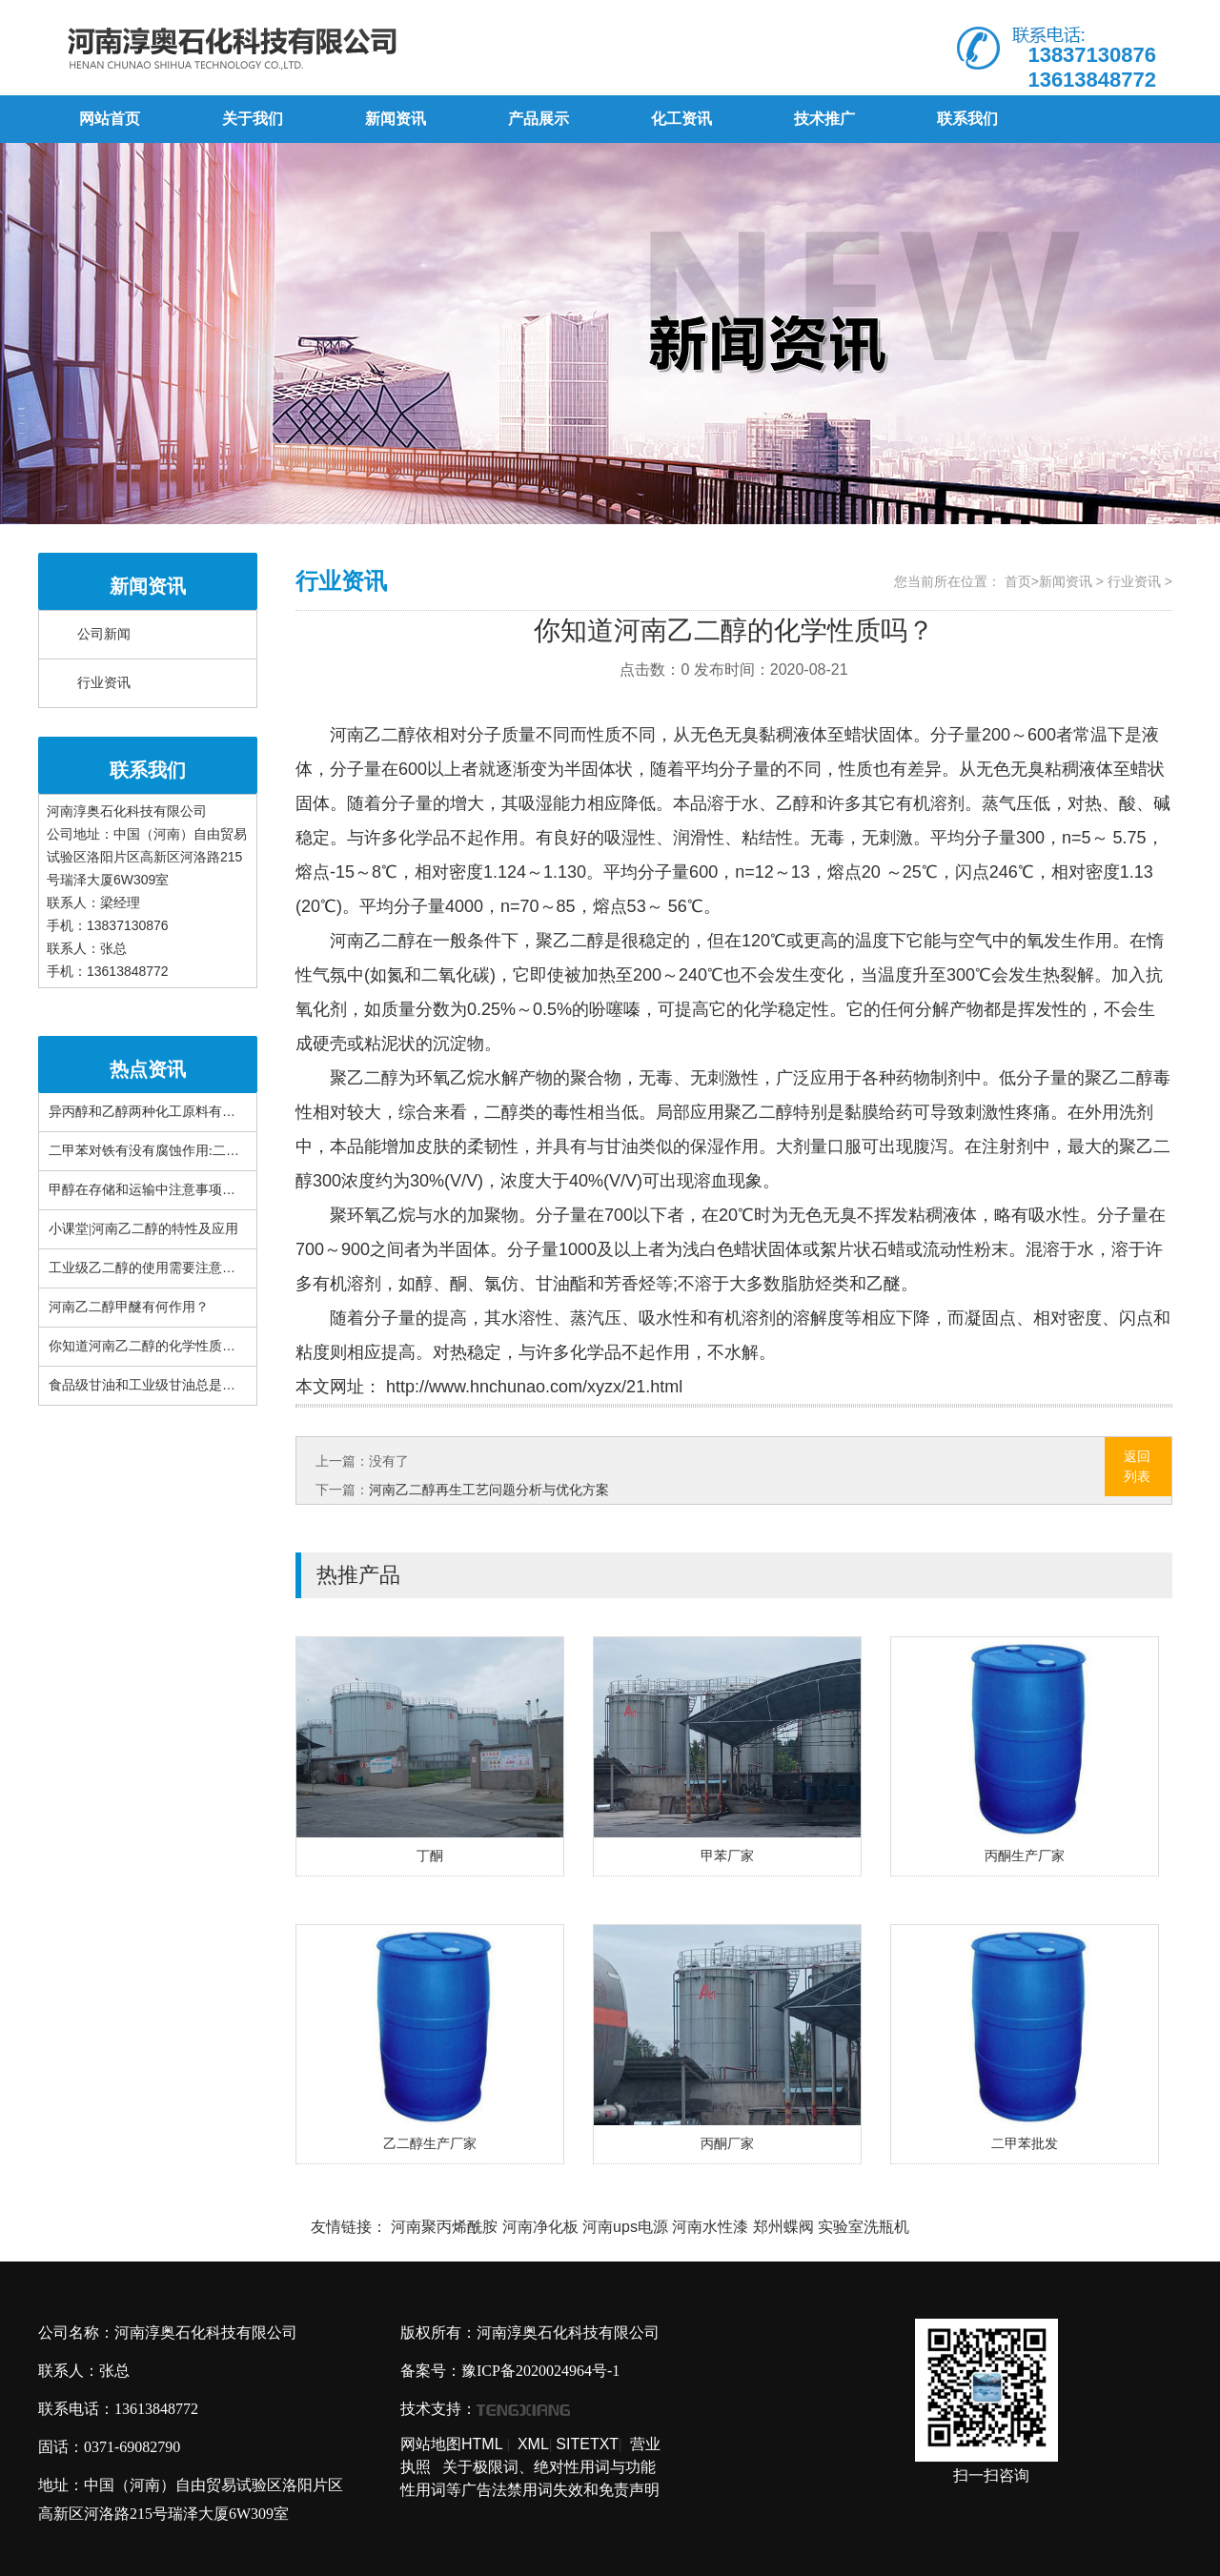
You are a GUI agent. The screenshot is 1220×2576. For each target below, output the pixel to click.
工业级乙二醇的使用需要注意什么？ (155, 1268)
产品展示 (538, 119)
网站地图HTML (451, 2444)
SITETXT (587, 2444)
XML (533, 2444)
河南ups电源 (625, 2227)
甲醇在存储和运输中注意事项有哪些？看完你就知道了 (209, 1190)
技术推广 (824, 119)
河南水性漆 (710, 2227)
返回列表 (1137, 1466)
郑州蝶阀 (783, 2227)
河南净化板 (540, 2227)
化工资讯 (681, 119)
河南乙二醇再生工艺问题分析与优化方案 (489, 1489)
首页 (1018, 581)
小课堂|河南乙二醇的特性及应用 (143, 1229)
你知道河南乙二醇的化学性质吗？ (149, 1346)
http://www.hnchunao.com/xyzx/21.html (531, 1386)
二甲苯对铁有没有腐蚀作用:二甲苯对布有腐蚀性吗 (197, 1151)
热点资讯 (148, 1069)
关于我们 (252, 119)
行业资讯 (104, 683)
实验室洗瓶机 (863, 2227)
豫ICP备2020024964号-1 (540, 2371)
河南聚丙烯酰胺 (444, 2227)
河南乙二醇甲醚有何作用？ (129, 1307)
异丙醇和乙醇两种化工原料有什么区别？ (169, 1112)
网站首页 (109, 119)
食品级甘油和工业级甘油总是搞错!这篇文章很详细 (198, 1385)
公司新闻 (104, 634)
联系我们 (967, 119)
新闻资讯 (395, 119)
